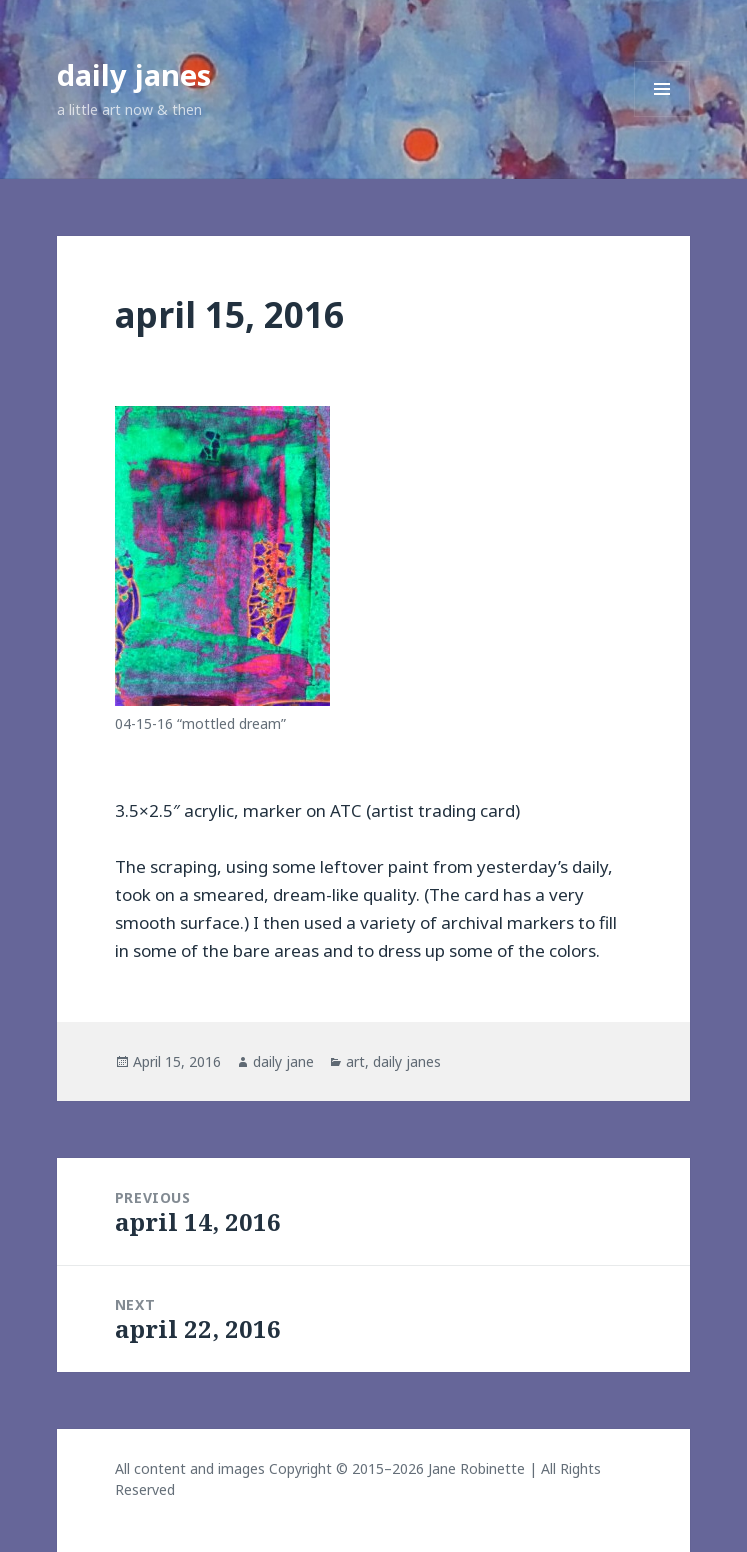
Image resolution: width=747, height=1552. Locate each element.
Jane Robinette (476, 1468)
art (355, 1061)
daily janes (134, 74)
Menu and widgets (662, 116)
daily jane (283, 1061)
